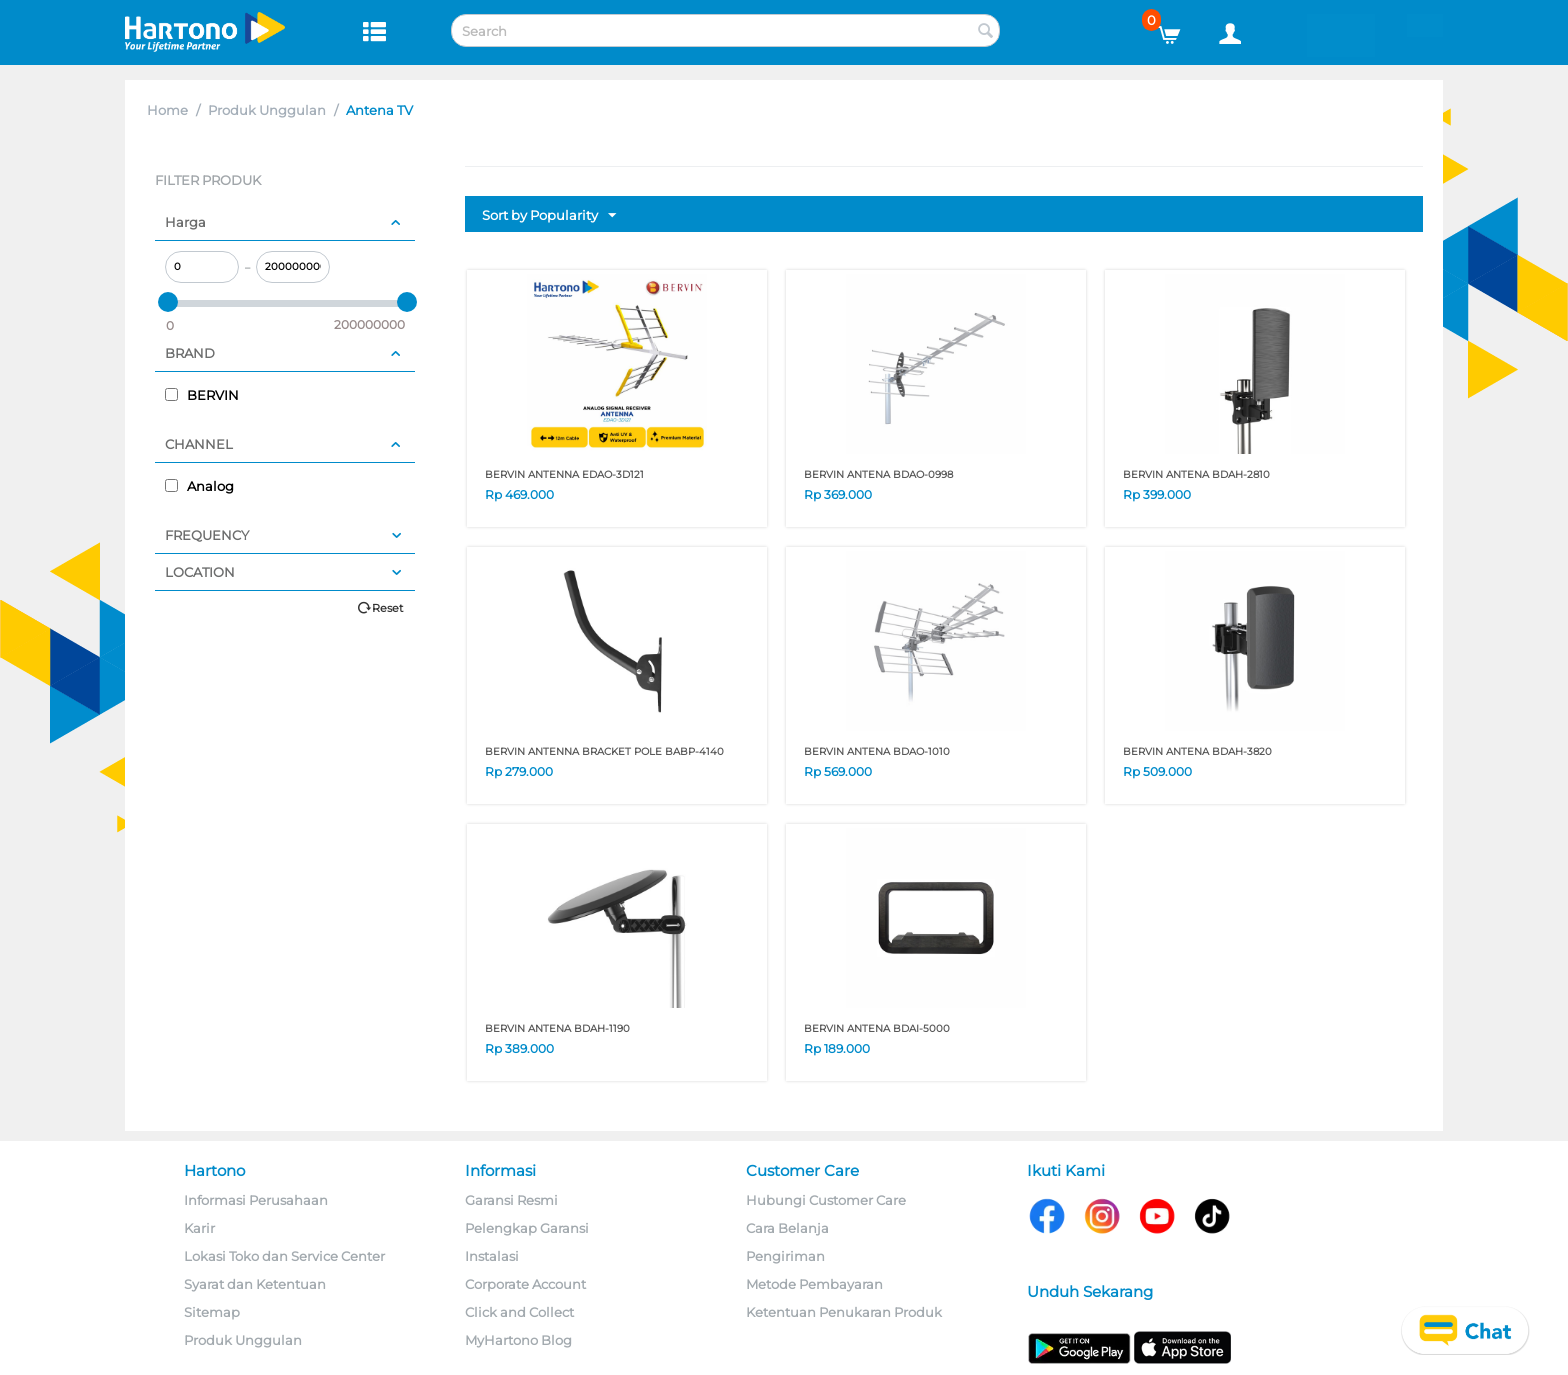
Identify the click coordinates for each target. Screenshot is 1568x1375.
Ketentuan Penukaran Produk (844, 1312)
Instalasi (492, 1256)
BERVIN (202, 395)
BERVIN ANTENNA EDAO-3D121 (564, 474)
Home (167, 110)
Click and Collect (519, 1312)
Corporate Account (525, 1284)
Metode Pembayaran (814, 1284)
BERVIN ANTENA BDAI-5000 (877, 1028)
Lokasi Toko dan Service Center (284, 1256)
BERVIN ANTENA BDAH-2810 (1196, 474)
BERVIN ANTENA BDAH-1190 (557, 1028)
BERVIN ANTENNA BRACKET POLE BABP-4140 (604, 751)
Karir (199, 1228)
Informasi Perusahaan (256, 1200)
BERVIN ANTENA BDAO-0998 (878, 474)
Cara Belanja (787, 1228)
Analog (199, 486)
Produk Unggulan (267, 110)
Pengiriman (785, 1256)
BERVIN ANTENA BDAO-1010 (877, 751)
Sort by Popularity (549, 216)
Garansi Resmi (511, 1200)
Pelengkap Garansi (527, 1228)
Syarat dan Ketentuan (255, 1284)
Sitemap (212, 1312)
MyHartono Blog (518, 1340)
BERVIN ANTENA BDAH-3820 (1197, 751)
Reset (387, 608)
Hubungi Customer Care (826, 1200)
